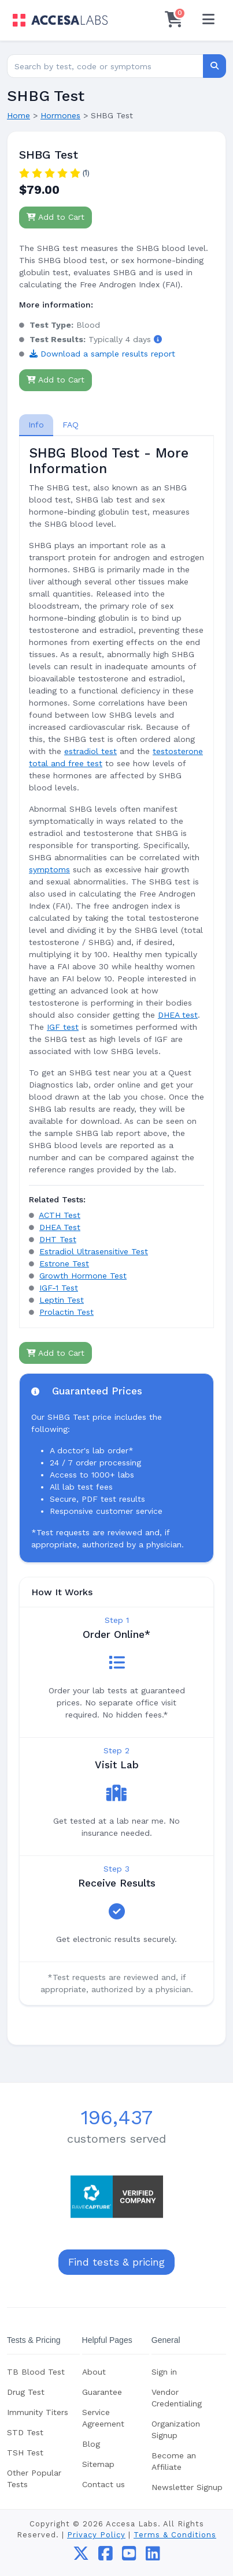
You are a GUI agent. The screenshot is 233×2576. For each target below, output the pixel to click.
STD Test (25, 2432)
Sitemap (98, 2464)
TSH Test (25, 2452)
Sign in (164, 2371)
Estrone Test (64, 1263)
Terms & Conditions (175, 2534)
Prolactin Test (66, 1312)
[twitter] (81, 2556)
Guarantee (102, 2392)
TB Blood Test (36, 2371)
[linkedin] (153, 2556)
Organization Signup (175, 2429)
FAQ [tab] (70, 424)
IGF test (63, 1027)
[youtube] (129, 2556)
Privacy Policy (96, 2534)
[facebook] (105, 2556)
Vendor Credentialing (176, 2397)
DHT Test (57, 1239)
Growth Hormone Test (83, 1275)
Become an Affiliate (173, 2461)
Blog (91, 2443)
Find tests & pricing (116, 2262)
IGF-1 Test (58, 1287)
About (94, 2371)
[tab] (36, 425)
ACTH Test (59, 1215)
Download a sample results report (102, 353)
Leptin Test (61, 1299)
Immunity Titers (37, 2412)
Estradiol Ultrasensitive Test (93, 1251)
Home (18, 115)
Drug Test (26, 2392)
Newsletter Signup (187, 2487)
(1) (86, 173)
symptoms (49, 869)
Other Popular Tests (34, 2478)
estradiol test (90, 751)
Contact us (103, 2484)
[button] (158, 339)
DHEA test (178, 1014)
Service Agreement (103, 2418)
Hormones (60, 115)
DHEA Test (59, 1227)
